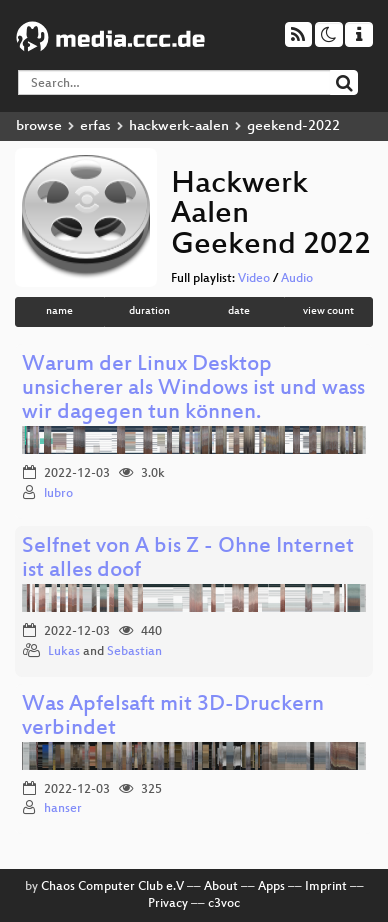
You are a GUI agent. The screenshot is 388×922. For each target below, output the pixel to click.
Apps (271, 887)
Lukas (64, 652)
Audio (297, 279)
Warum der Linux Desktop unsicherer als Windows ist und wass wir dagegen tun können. (193, 389)
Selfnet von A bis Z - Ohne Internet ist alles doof (188, 559)
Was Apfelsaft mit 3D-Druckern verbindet (173, 717)
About (221, 887)
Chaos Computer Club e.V (112, 887)
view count (328, 311)
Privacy (168, 904)
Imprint (326, 887)
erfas (95, 126)
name (59, 311)
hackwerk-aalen (179, 126)
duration (149, 311)
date (239, 311)
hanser (63, 809)
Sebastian (134, 652)
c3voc (224, 904)
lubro (58, 494)
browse (39, 126)
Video (254, 279)
